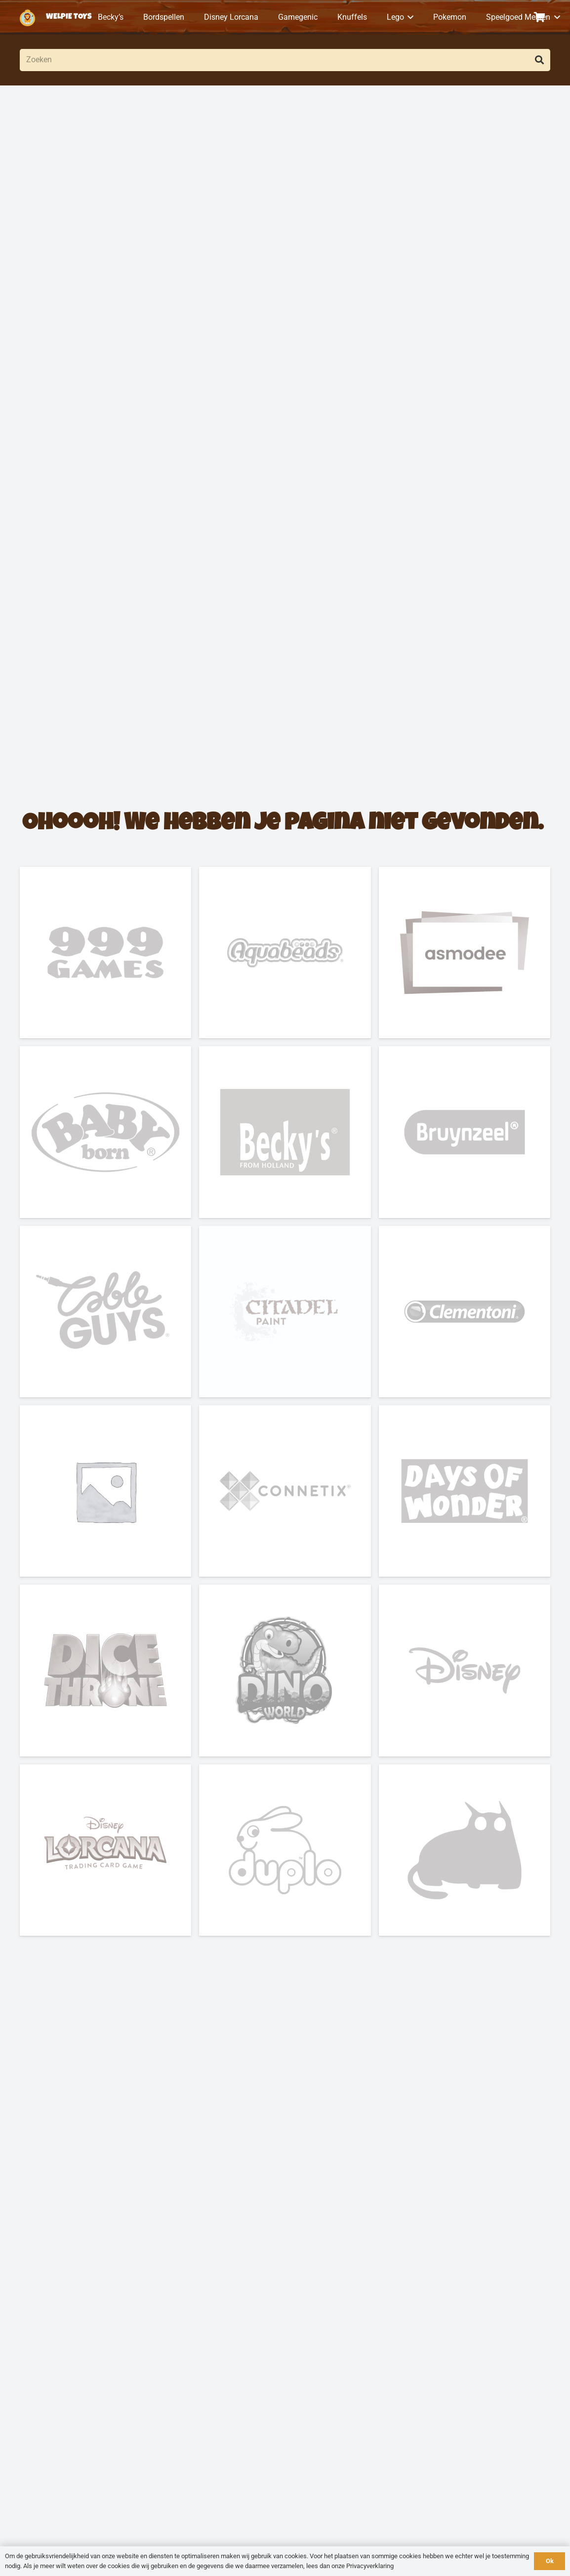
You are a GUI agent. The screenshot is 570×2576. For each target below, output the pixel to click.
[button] (409, 17)
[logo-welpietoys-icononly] (27, 17)
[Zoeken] (285, 60)
